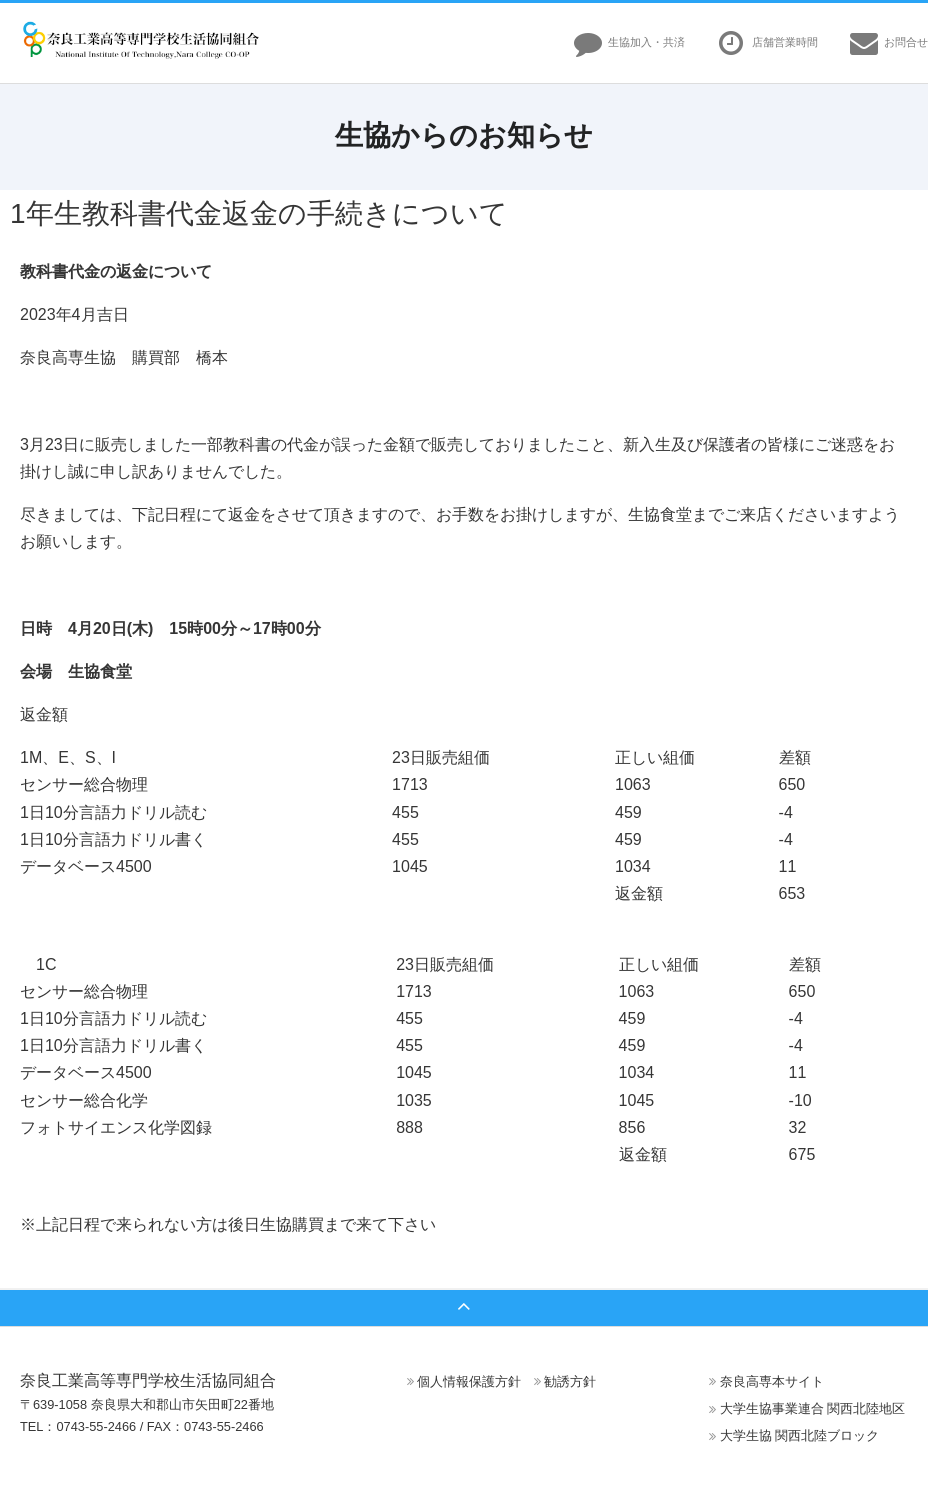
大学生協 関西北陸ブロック (800, 1435)
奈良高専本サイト (772, 1381)
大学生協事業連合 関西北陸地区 (813, 1408)
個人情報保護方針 (469, 1381)
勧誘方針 (570, 1381)
